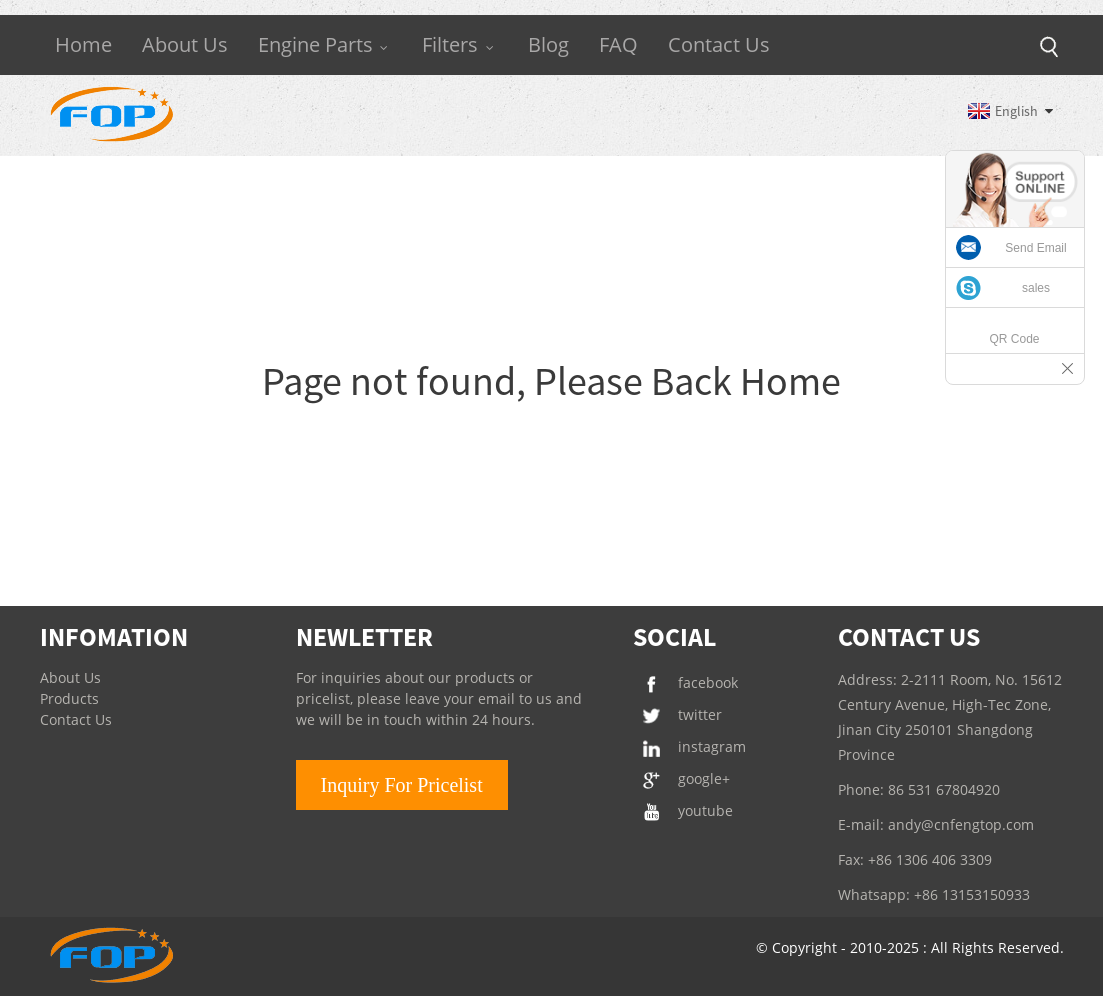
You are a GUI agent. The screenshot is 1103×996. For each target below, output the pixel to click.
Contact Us (719, 44)
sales (1036, 288)
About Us (185, 44)
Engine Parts (325, 44)
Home (83, 44)
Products (69, 698)
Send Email (1035, 248)
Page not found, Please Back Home (551, 381)
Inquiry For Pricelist (402, 785)
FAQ (618, 44)
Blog (548, 44)
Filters (460, 44)
